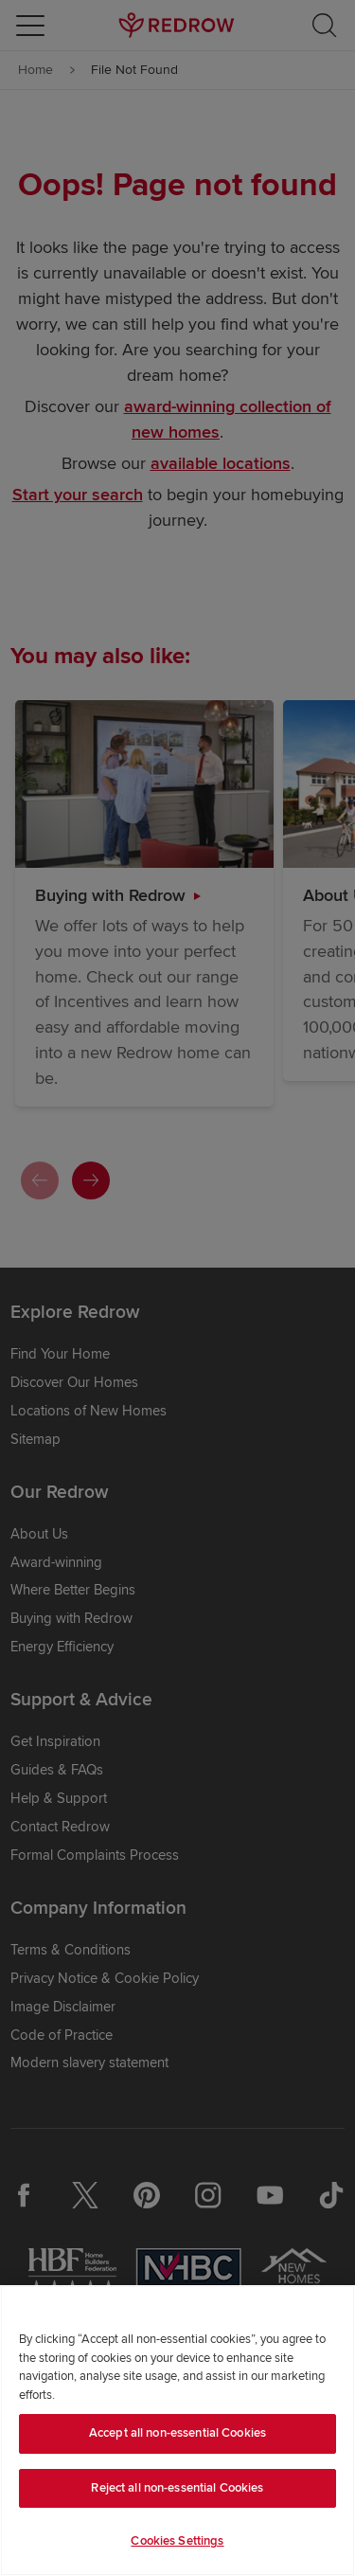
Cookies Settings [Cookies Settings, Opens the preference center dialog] (177, 2541)
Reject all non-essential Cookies (177, 2487)
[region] (177, 2430)
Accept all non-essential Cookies (177, 2433)
